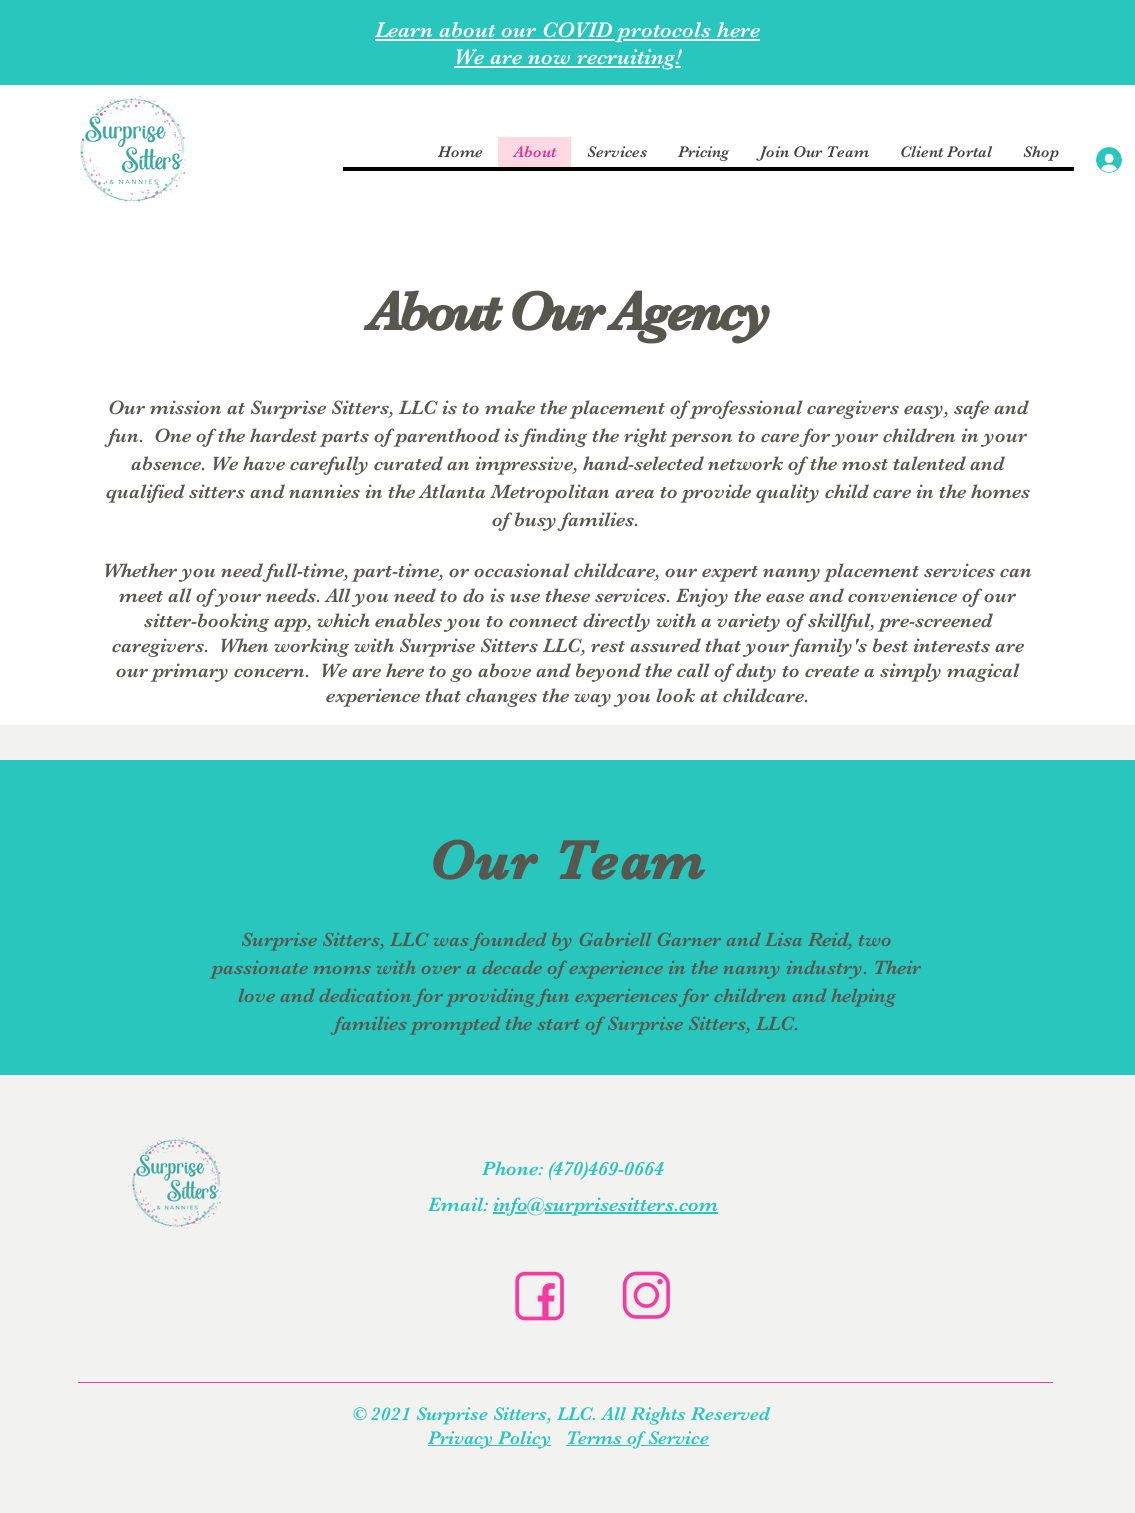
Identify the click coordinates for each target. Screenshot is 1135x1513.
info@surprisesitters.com (605, 1204)
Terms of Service (637, 1438)
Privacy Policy (489, 1438)
